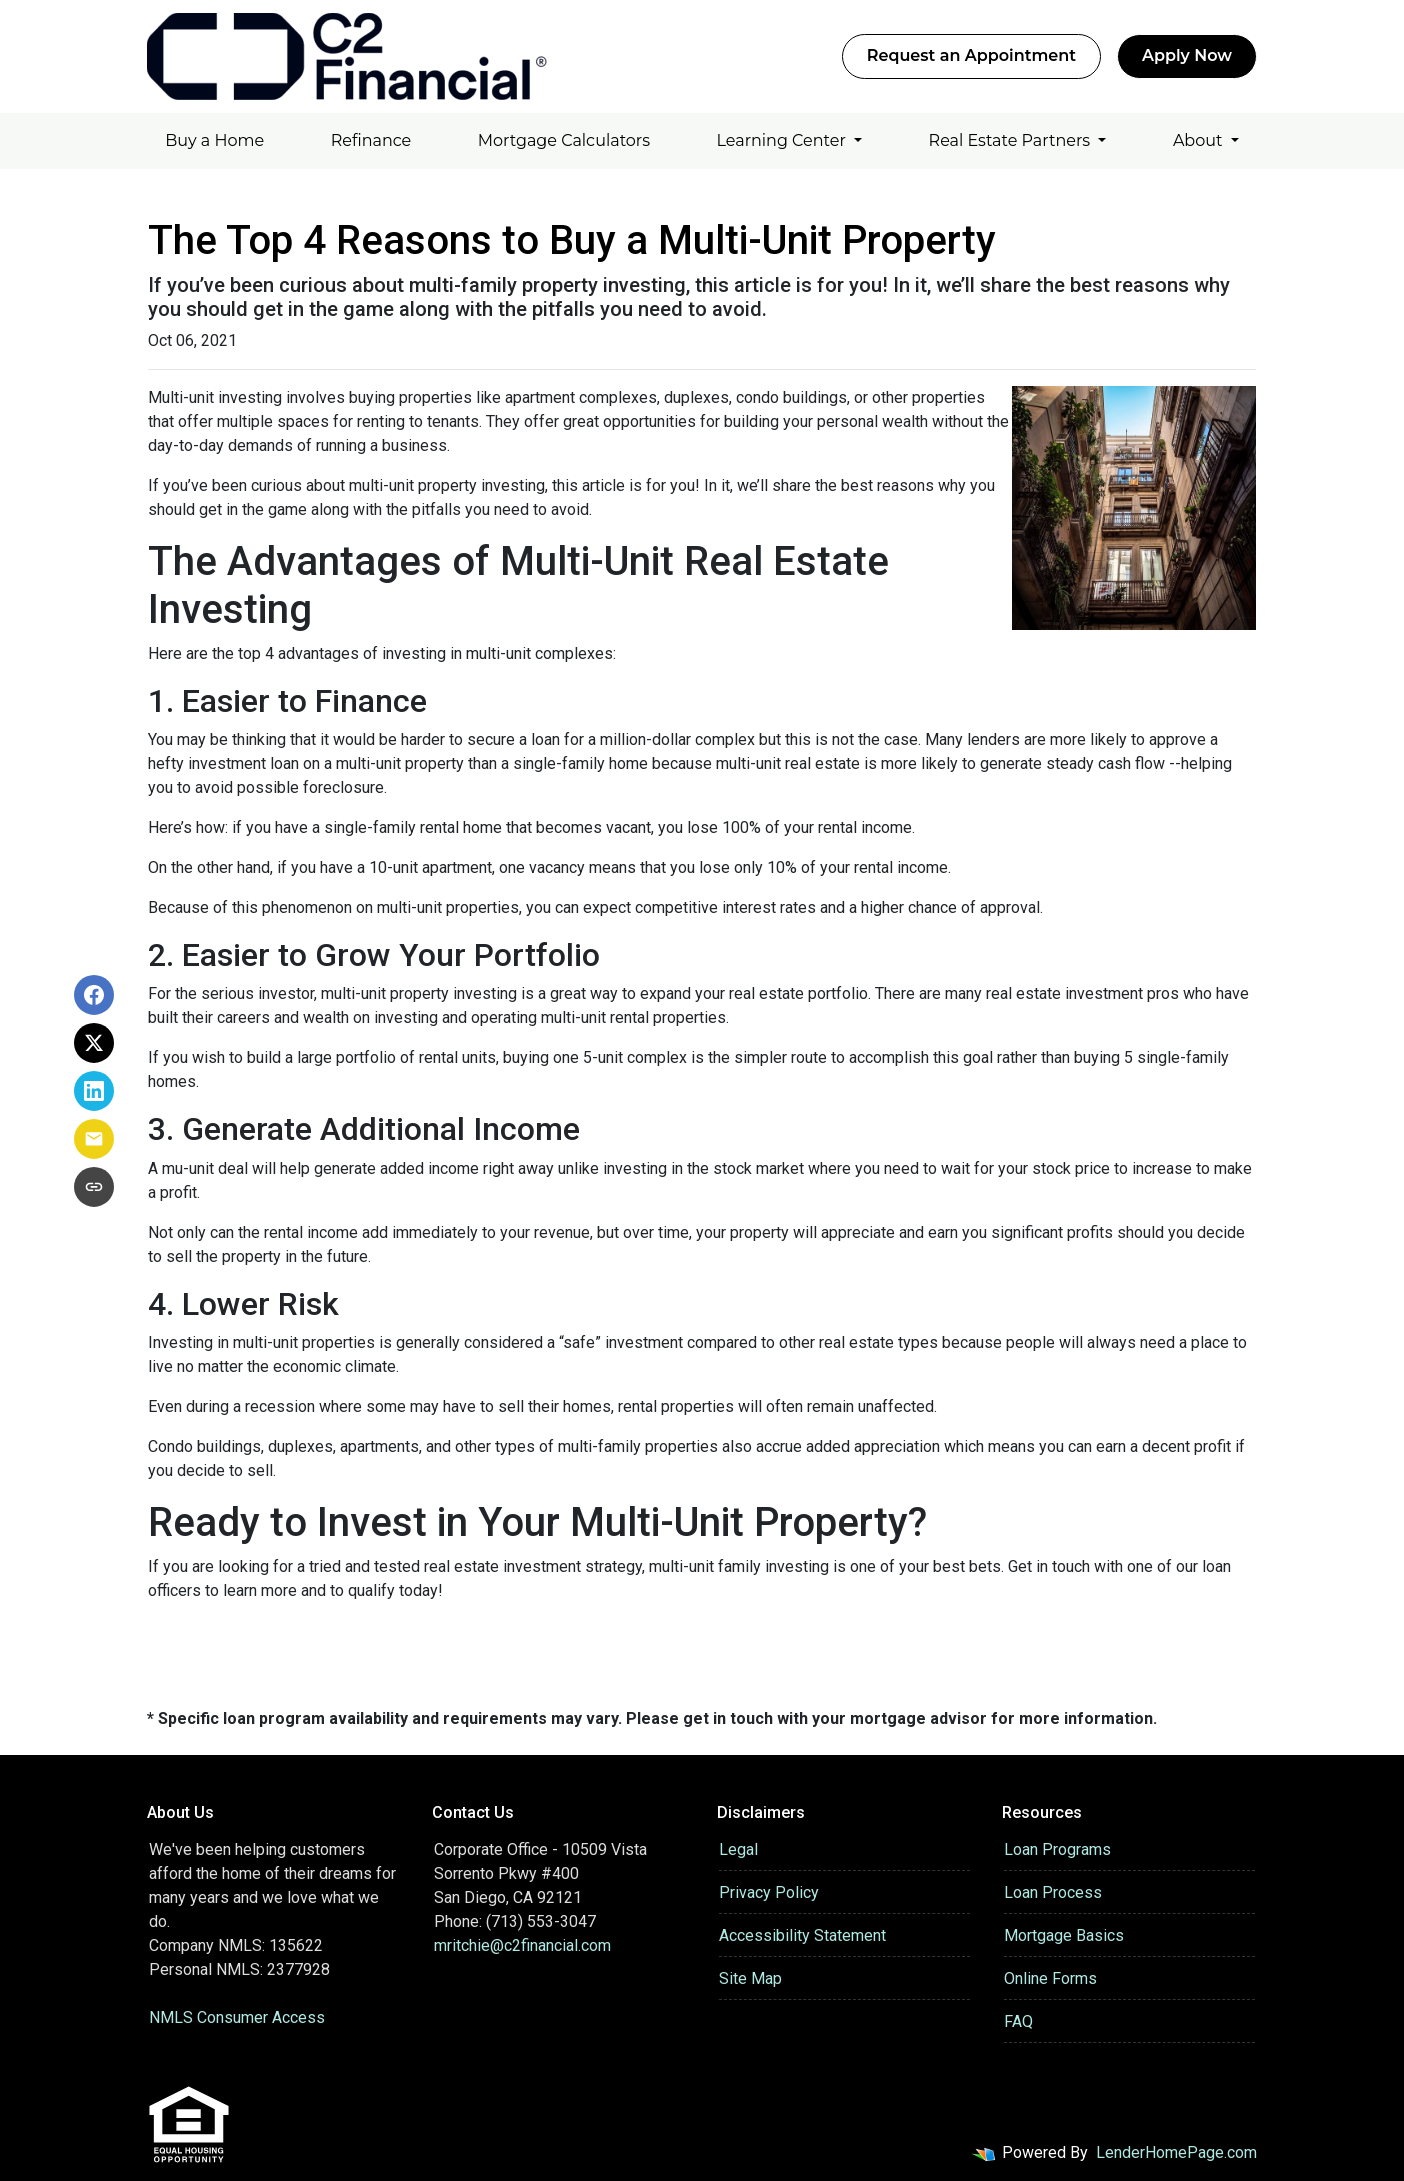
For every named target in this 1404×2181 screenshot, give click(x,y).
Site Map (750, 1978)
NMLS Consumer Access (237, 2017)
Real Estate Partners (1012, 140)
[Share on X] (94, 1043)
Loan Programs (1057, 1849)
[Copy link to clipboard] (94, 1187)
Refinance (371, 140)
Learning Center (783, 140)
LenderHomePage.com (1176, 2152)
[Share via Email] (94, 1139)
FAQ (1018, 2021)
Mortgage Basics (1064, 1935)
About (1200, 140)
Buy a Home (214, 140)
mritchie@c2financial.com (522, 1945)
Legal (738, 1849)
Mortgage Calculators (564, 140)
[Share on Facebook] (94, 995)
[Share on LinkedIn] (94, 1091)
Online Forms (1050, 1978)
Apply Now (1187, 55)
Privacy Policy (769, 1892)
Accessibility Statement (802, 1935)
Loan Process (1053, 1892)
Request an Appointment (971, 55)
